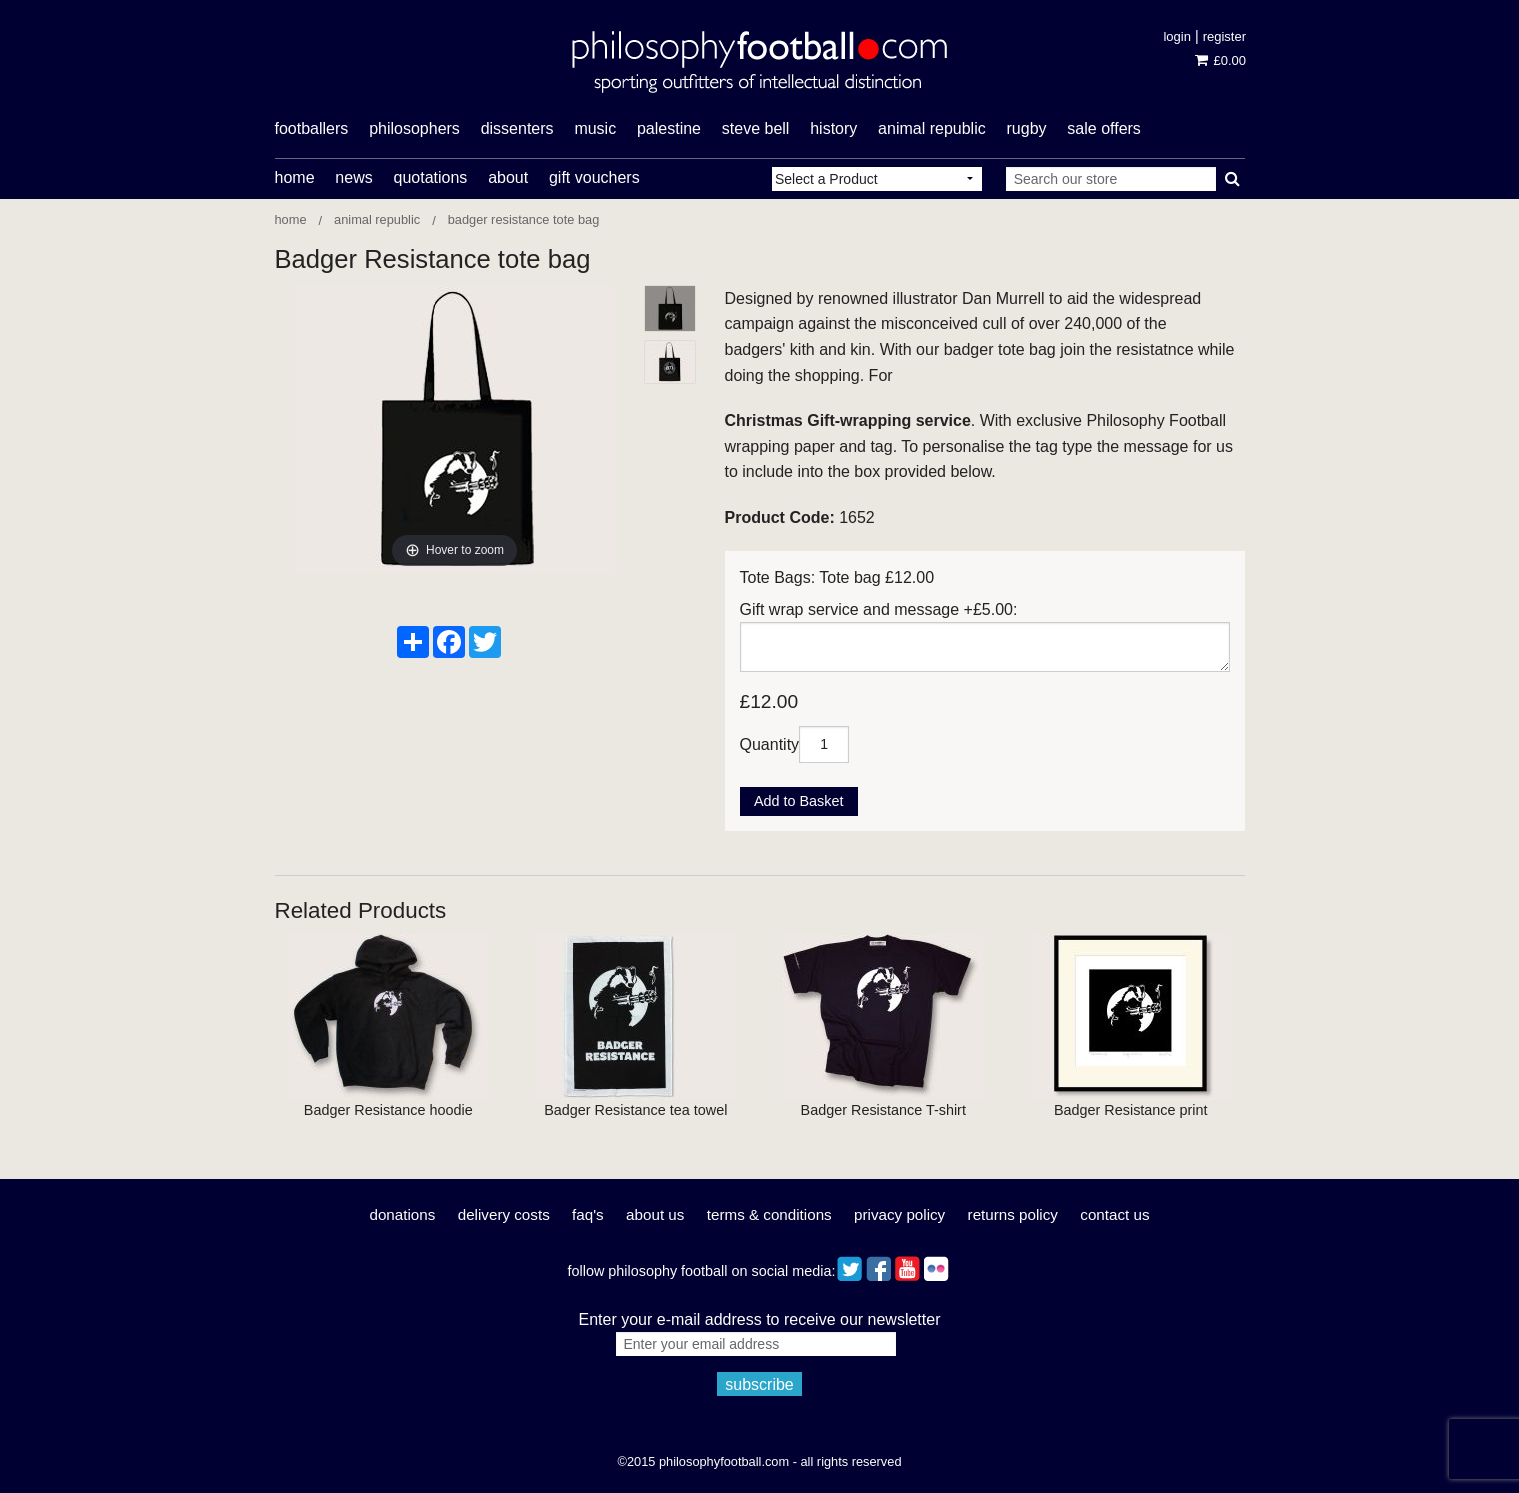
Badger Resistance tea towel (635, 1110)
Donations (402, 1214)
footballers (312, 128)
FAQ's (588, 1214)
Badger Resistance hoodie (388, 1110)
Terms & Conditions (769, 1214)
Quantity (770, 743)
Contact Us (1114, 1214)
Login (1176, 36)
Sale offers (1104, 128)
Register (1224, 36)
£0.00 (1220, 60)
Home (295, 177)
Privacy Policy (899, 1214)
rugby (1027, 128)
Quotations (430, 177)
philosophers (414, 128)
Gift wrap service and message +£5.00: (879, 609)
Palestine (669, 128)
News (353, 177)
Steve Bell (756, 128)
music (595, 128)
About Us (655, 1214)
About (508, 177)
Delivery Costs (504, 1214)
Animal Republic (932, 128)
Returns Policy (1013, 1214)
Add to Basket (799, 801)
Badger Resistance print (1131, 1110)
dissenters (517, 128)
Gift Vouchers (594, 177)
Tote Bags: (778, 577)
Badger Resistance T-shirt (883, 1110)
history (833, 128)
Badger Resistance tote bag (524, 219)
